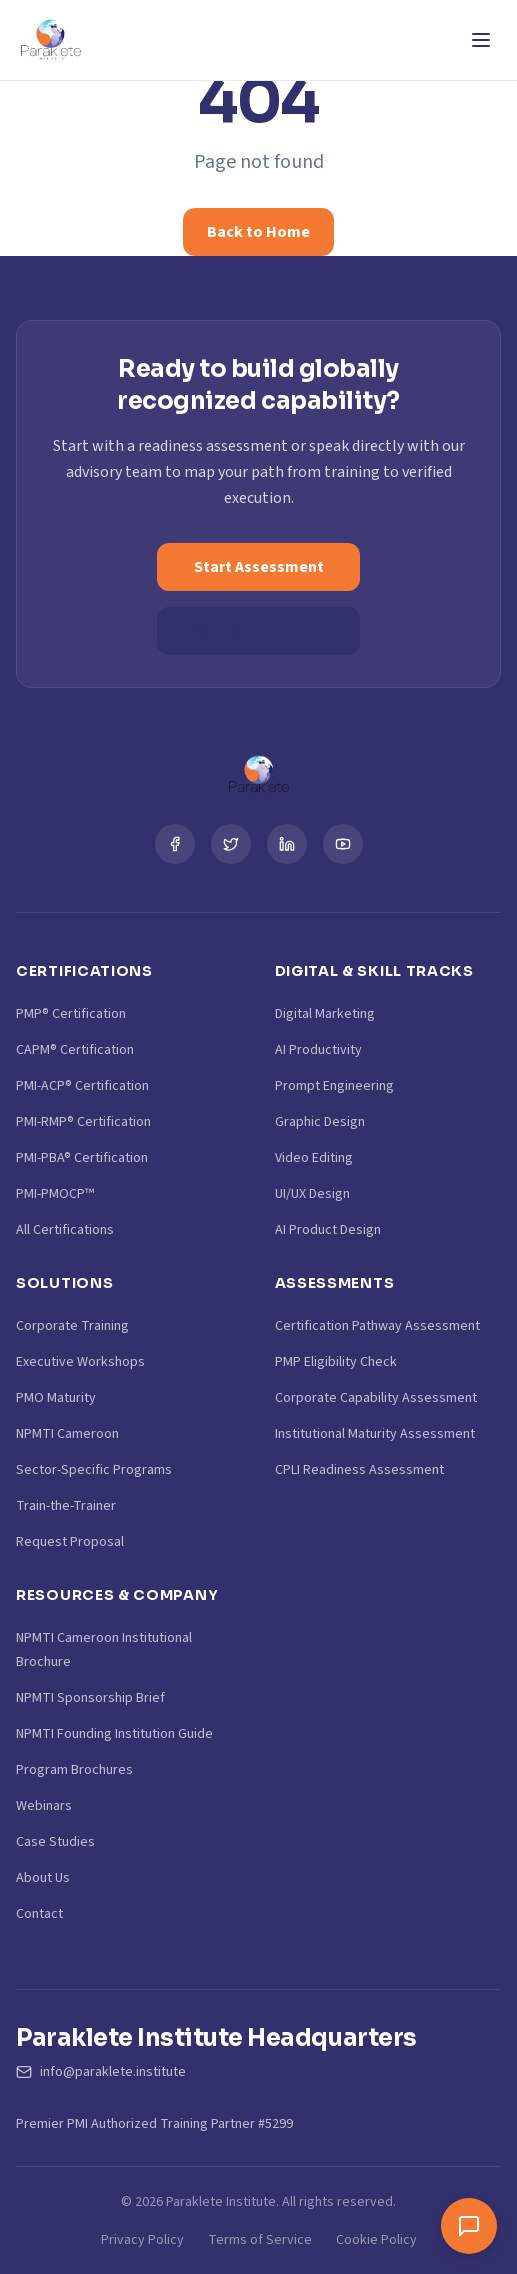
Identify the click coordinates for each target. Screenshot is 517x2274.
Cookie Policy (376, 2240)
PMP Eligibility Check (336, 1362)
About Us (43, 1878)
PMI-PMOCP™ (55, 1194)
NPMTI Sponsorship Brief (90, 1698)
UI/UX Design (312, 1194)
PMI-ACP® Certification (82, 1086)
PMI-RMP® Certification (83, 1122)
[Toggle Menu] (481, 40)
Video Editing (314, 1158)
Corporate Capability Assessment (376, 1398)
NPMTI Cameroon (67, 1434)
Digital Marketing (325, 1014)
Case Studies (55, 1842)
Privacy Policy (142, 2240)
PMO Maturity (56, 1398)
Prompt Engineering (334, 1086)
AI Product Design (328, 1230)
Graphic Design (320, 1122)
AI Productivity (318, 1050)
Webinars (44, 1806)
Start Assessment (259, 567)
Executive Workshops (80, 1362)
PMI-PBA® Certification (82, 1158)
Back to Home (258, 232)
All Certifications (65, 1230)
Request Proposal (70, 1542)
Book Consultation (258, 631)
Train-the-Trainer (66, 1506)
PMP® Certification (71, 1014)
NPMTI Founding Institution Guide (114, 1734)
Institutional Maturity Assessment (375, 1434)
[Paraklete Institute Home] (50, 40)
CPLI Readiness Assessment (359, 1470)
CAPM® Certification (75, 1050)
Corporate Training (72, 1326)
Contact (39, 1914)
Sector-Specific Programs (94, 1470)
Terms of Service (260, 2240)
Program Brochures (74, 1770)
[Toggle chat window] (469, 2226)
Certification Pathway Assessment (377, 1326)
